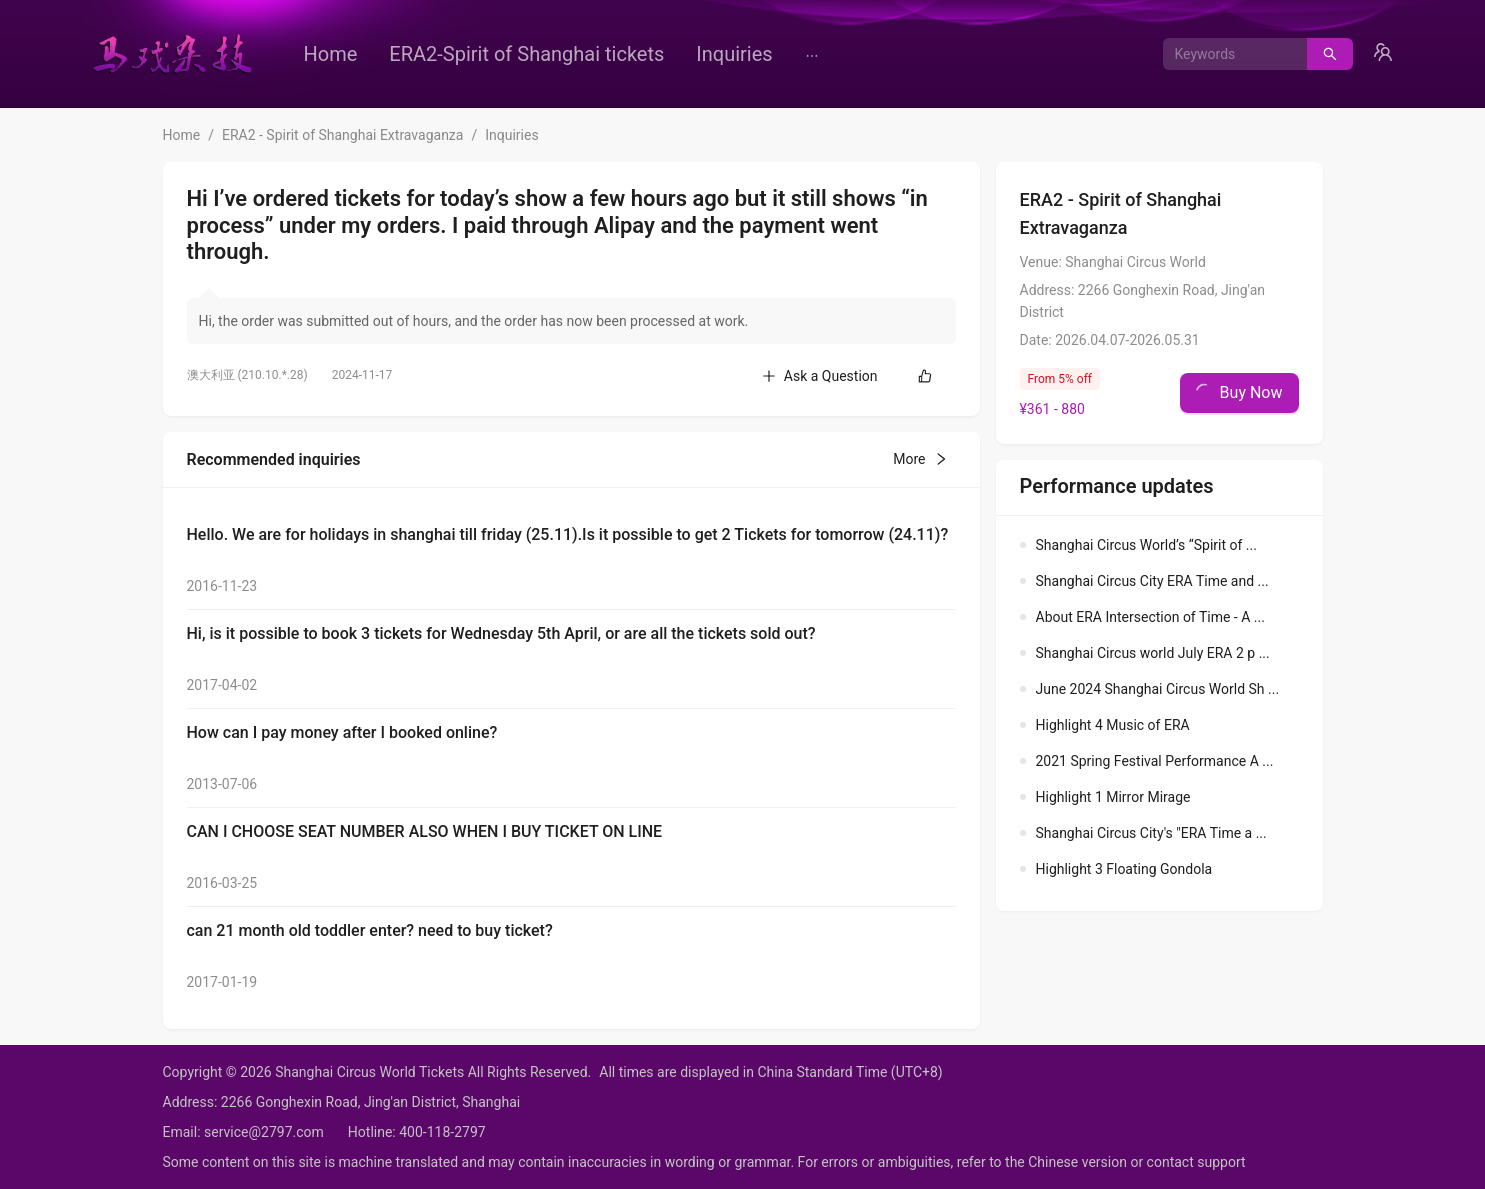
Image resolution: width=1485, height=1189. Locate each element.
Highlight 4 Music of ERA (1113, 725)
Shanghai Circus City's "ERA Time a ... (1151, 833)
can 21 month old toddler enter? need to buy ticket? (370, 930)
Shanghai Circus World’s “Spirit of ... (1146, 545)
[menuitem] (331, 54)
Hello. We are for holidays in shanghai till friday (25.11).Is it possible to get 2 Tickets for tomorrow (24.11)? (568, 534)
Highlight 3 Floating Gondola (1124, 869)
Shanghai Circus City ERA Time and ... (1152, 581)
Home (331, 54)
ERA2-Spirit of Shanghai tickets (526, 54)
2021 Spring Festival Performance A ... (1155, 761)
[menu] (618, 54)
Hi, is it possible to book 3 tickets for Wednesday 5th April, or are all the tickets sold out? (501, 633)
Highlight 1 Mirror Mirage (1113, 797)
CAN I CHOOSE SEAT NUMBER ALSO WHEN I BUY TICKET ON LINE (425, 831)
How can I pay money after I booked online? (342, 732)
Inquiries (734, 54)
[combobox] (1227, 54)
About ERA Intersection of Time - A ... (1150, 617)
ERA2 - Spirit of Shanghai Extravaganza (342, 135)
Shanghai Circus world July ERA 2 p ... (1153, 653)
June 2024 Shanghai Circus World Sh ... (1158, 689)
